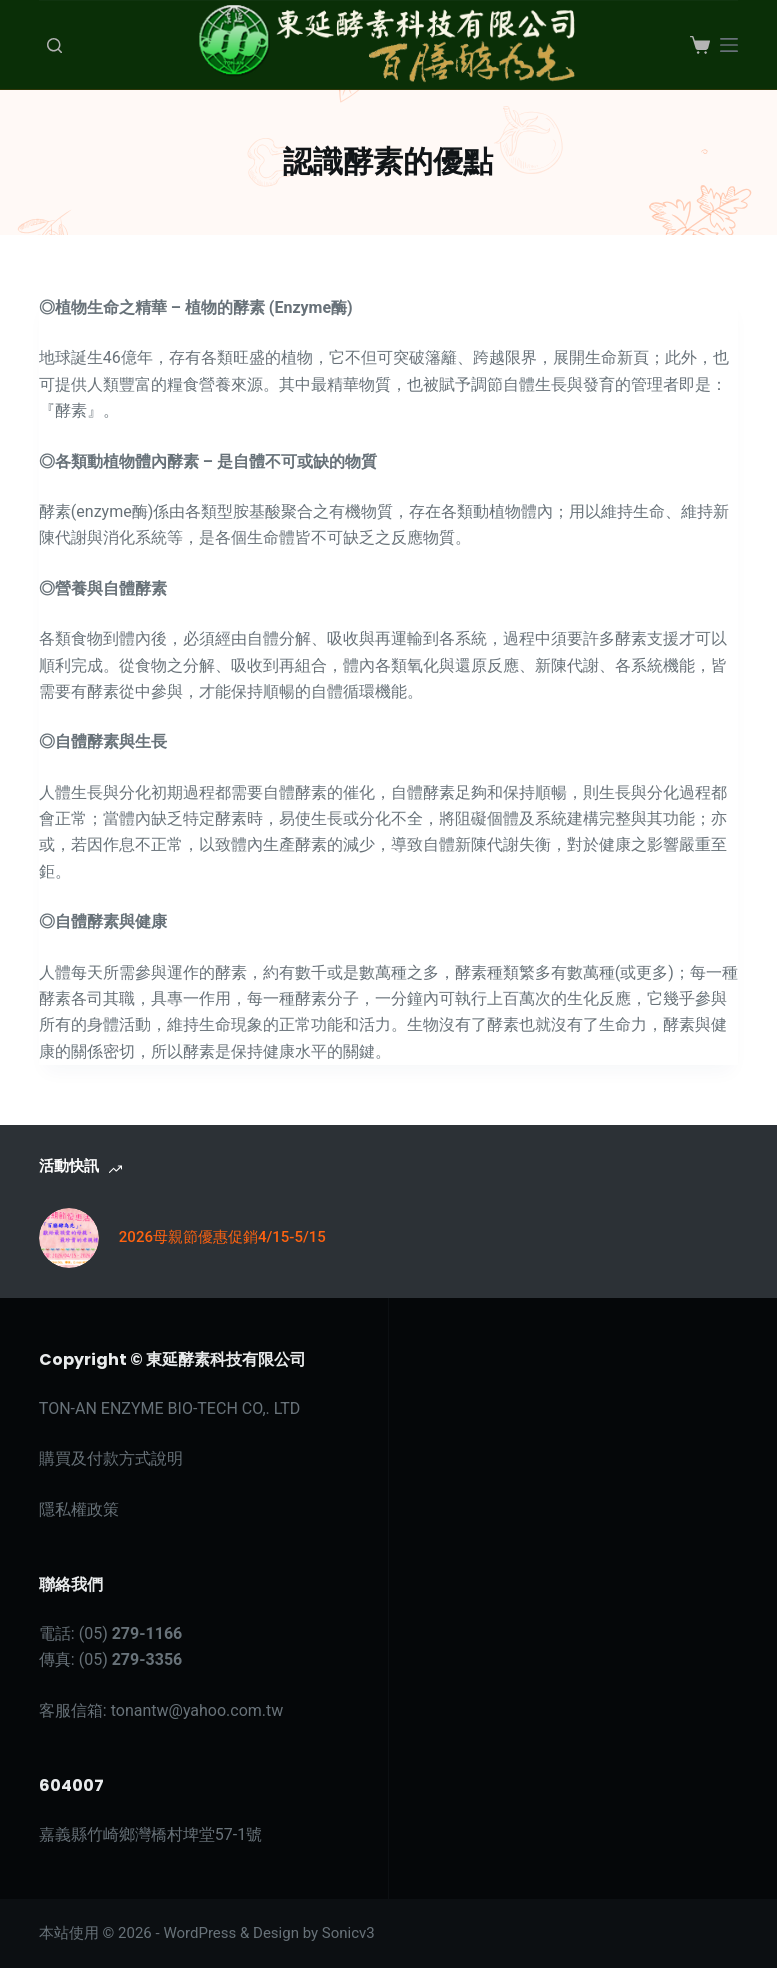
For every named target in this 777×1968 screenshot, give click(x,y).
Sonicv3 (348, 1933)
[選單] (729, 45)
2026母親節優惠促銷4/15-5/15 (222, 1237)
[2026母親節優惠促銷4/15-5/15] (69, 1238)
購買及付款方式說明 (111, 1458)
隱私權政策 (79, 1509)
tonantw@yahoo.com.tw (197, 1710)
